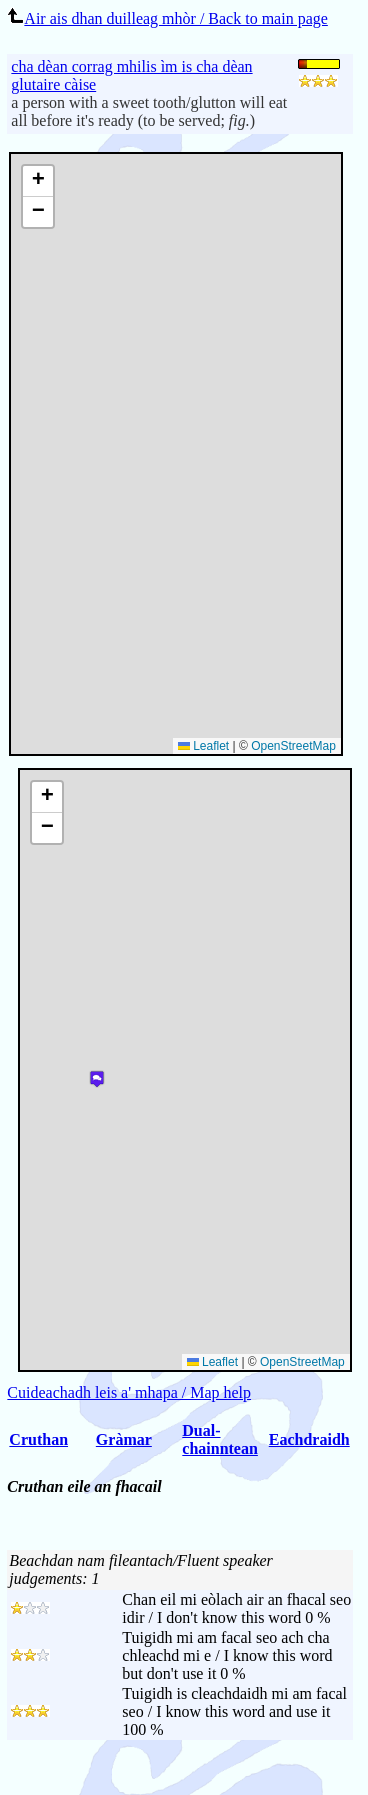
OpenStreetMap (293, 746)
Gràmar (124, 1439)
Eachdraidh (309, 1439)
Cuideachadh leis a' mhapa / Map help (129, 1392)
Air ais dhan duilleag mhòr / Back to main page (167, 18)
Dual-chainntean (220, 1439)
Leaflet (203, 746)
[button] (38, 181)
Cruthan (38, 1439)
